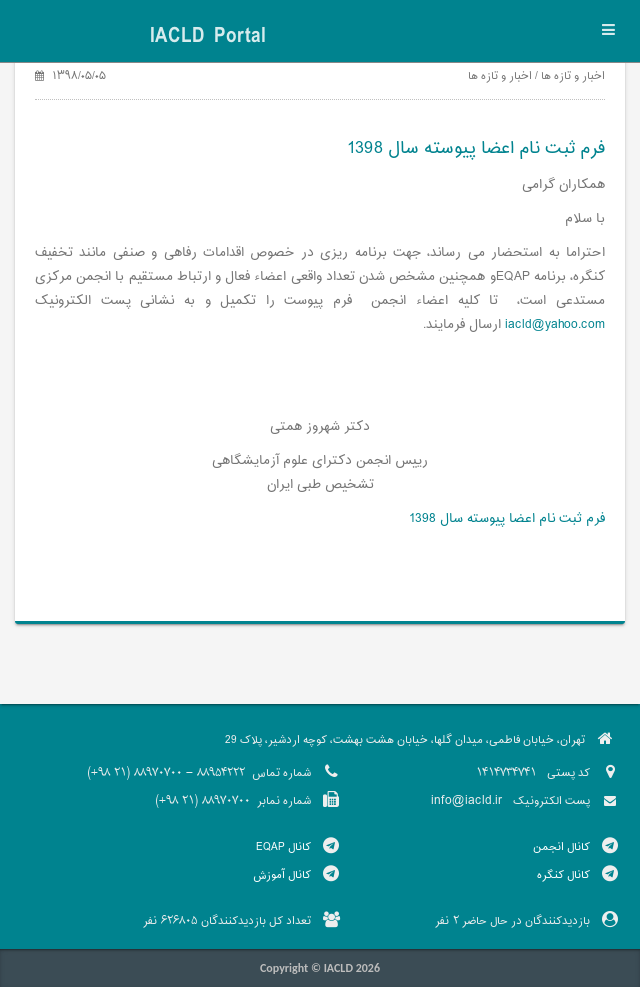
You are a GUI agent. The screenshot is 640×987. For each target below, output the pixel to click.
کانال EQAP (283, 847)
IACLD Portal (208, 37)
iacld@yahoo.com (555, 325)
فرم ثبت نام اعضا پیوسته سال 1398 (507, 519)
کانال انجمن (561, 847)
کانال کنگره (563, 875)
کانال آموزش (282, 875)
